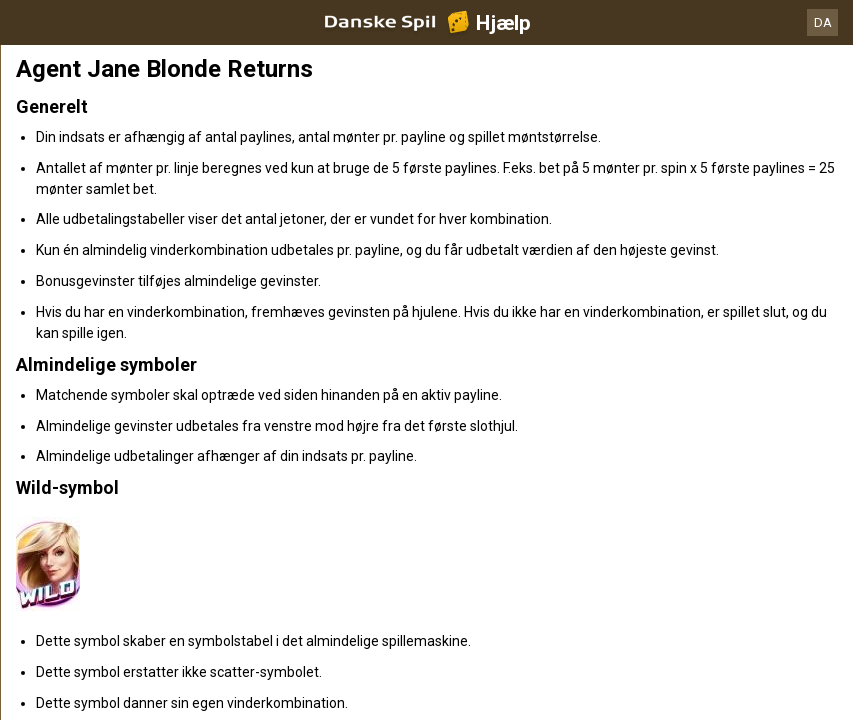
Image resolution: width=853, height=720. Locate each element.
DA (823, 22)
